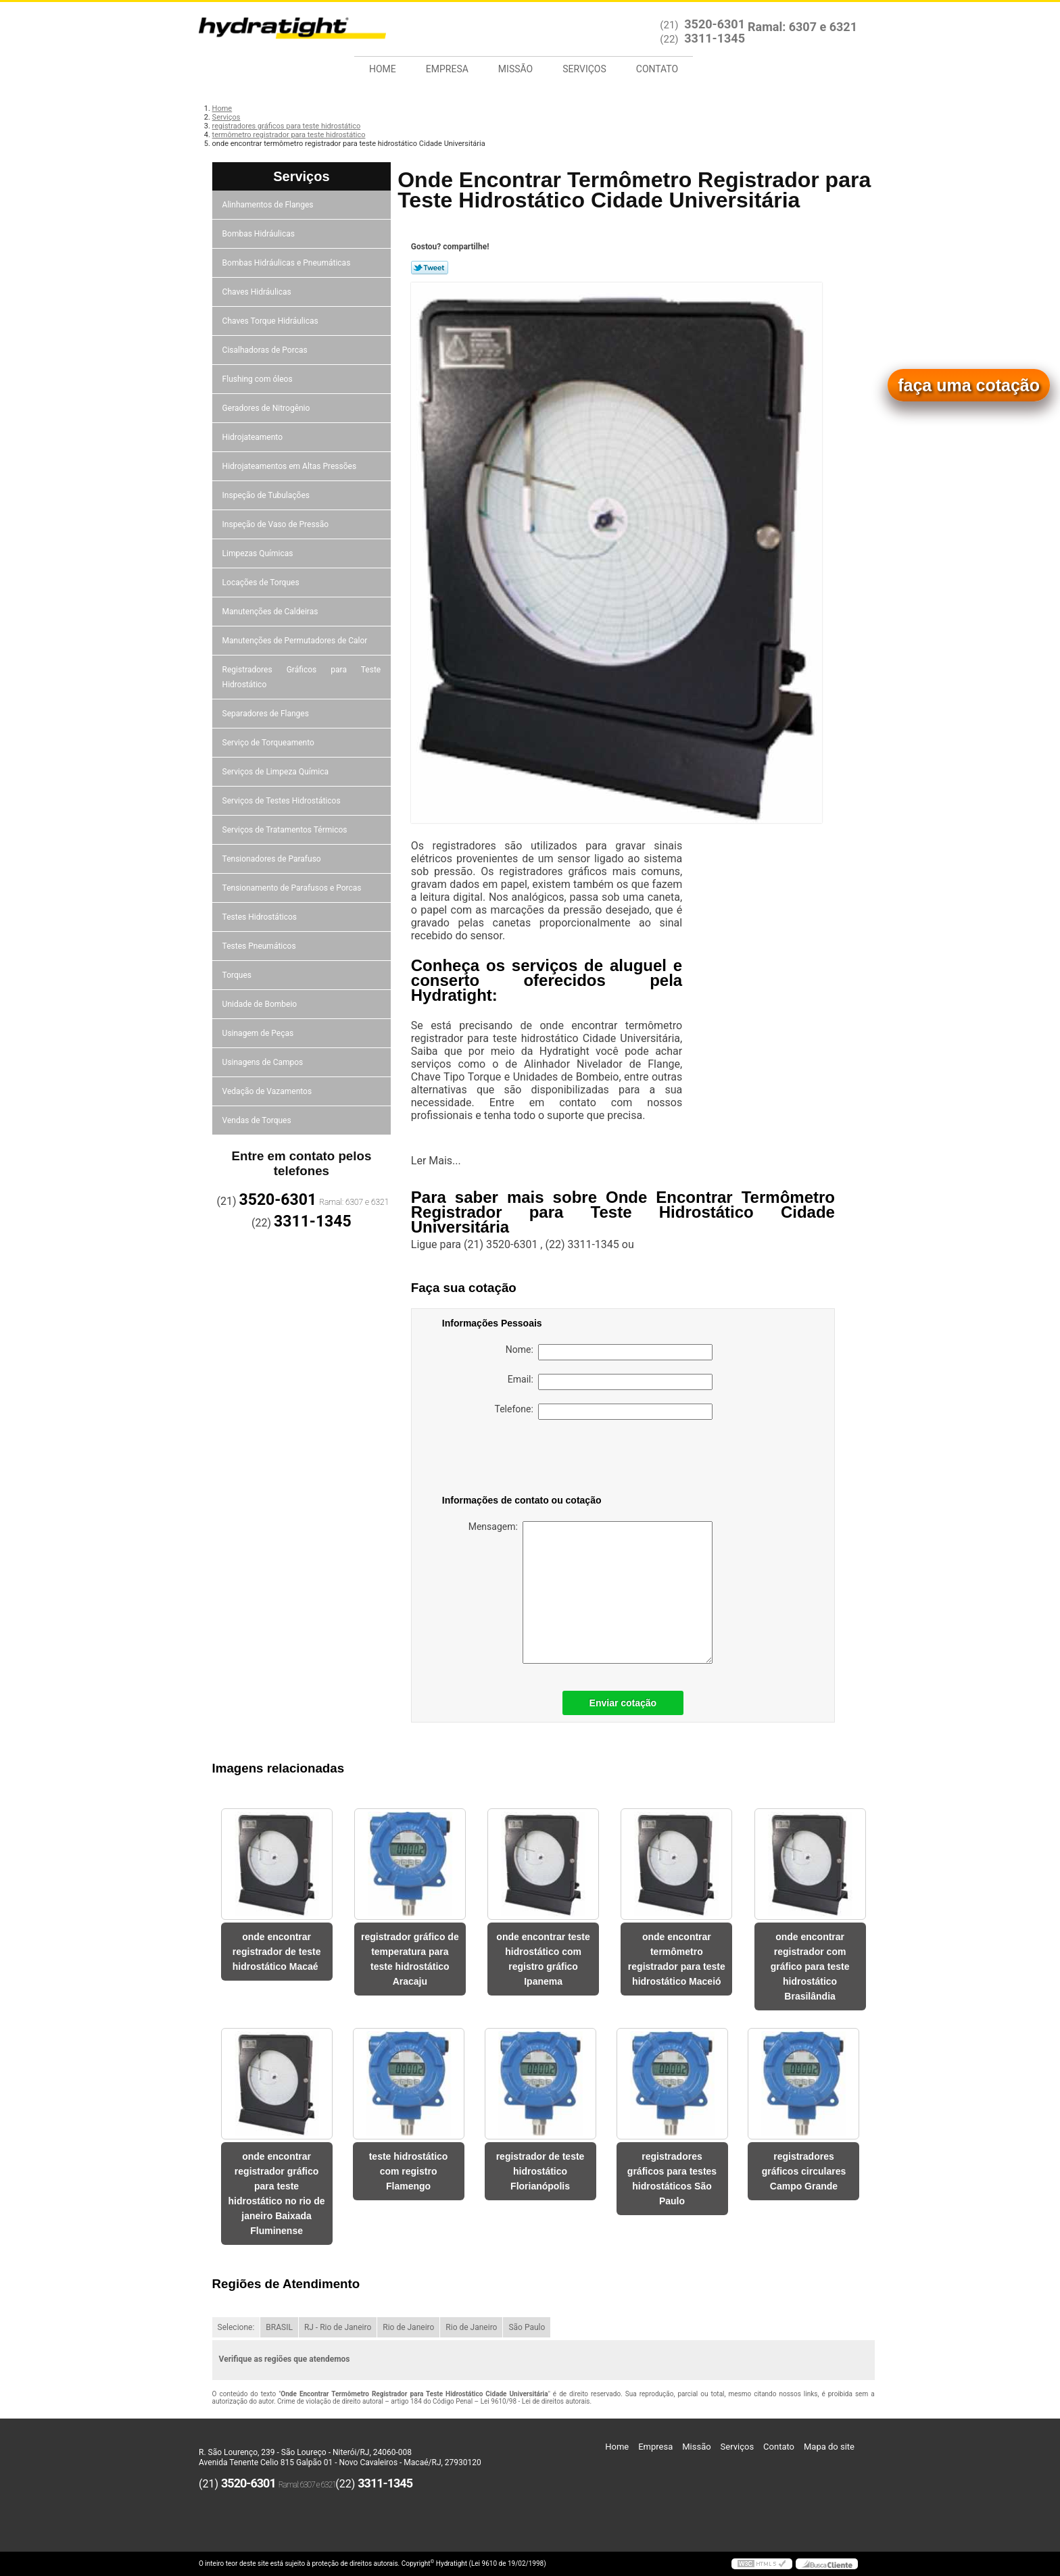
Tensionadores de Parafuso (272, 859)
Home (382, 69)
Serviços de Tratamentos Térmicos (286, 830)
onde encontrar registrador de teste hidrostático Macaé (277, 1951)
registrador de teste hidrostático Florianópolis (540, 2171)
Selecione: (236, 2327)
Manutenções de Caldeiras (271, 611)
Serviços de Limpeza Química (276, 771)
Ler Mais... (436, 1160)
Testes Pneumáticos (260, 946)
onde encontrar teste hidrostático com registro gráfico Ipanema (542, 1959)
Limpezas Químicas (258, 553)
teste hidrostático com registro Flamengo (408, 2171)
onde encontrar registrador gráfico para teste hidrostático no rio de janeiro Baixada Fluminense (276, 2193)
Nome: (609, 1352)
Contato (657, 69)
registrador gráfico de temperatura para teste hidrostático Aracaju (410, 1959)
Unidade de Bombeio (260, 1004)
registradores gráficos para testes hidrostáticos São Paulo (672, 2178)
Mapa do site (829, 2447)
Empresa (447, 69)
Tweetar (429, 267)
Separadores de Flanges (266, 713)
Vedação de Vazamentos (268, 1091)
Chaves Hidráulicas (257, 292)
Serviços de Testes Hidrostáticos (282, 801)
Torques (238, 975)
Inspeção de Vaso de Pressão (276, 524)
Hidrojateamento (253, 437)
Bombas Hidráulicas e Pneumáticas (287, 263)
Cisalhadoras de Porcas (266, 350)
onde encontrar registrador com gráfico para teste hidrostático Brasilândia (810, 1966)
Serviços (584, 69)
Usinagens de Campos (264, 1062)
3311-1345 (714, 38)
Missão (515, 69)
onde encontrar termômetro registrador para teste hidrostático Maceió (676, 1959)
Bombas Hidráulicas (259, 234)
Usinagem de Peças (259, 1033)
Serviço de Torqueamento (269, 742)
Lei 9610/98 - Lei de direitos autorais (535, 2401)
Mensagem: (590, 1592)
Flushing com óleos (258, 379)
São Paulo (526, 2327)
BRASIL (279, 2327)
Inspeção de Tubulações (267, 495)
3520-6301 (714, 24)
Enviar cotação (623, 1703)
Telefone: (604, 1412)
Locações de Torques (262, 582)
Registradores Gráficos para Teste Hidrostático (301, 677)
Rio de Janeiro (408, 2327)
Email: (610, 1382)
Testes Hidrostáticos (260, 917)
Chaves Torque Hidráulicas (271, 321)
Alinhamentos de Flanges (269, 204)
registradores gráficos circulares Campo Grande (804, 2171)
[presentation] (528, 1459)
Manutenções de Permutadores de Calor (296, 640)
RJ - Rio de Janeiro (337, 2327)
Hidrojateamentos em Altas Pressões (290, 466)
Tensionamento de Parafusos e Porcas (293, 888)
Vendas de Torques (257, 1120)
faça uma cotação (969, 385)
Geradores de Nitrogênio (267, 408)
